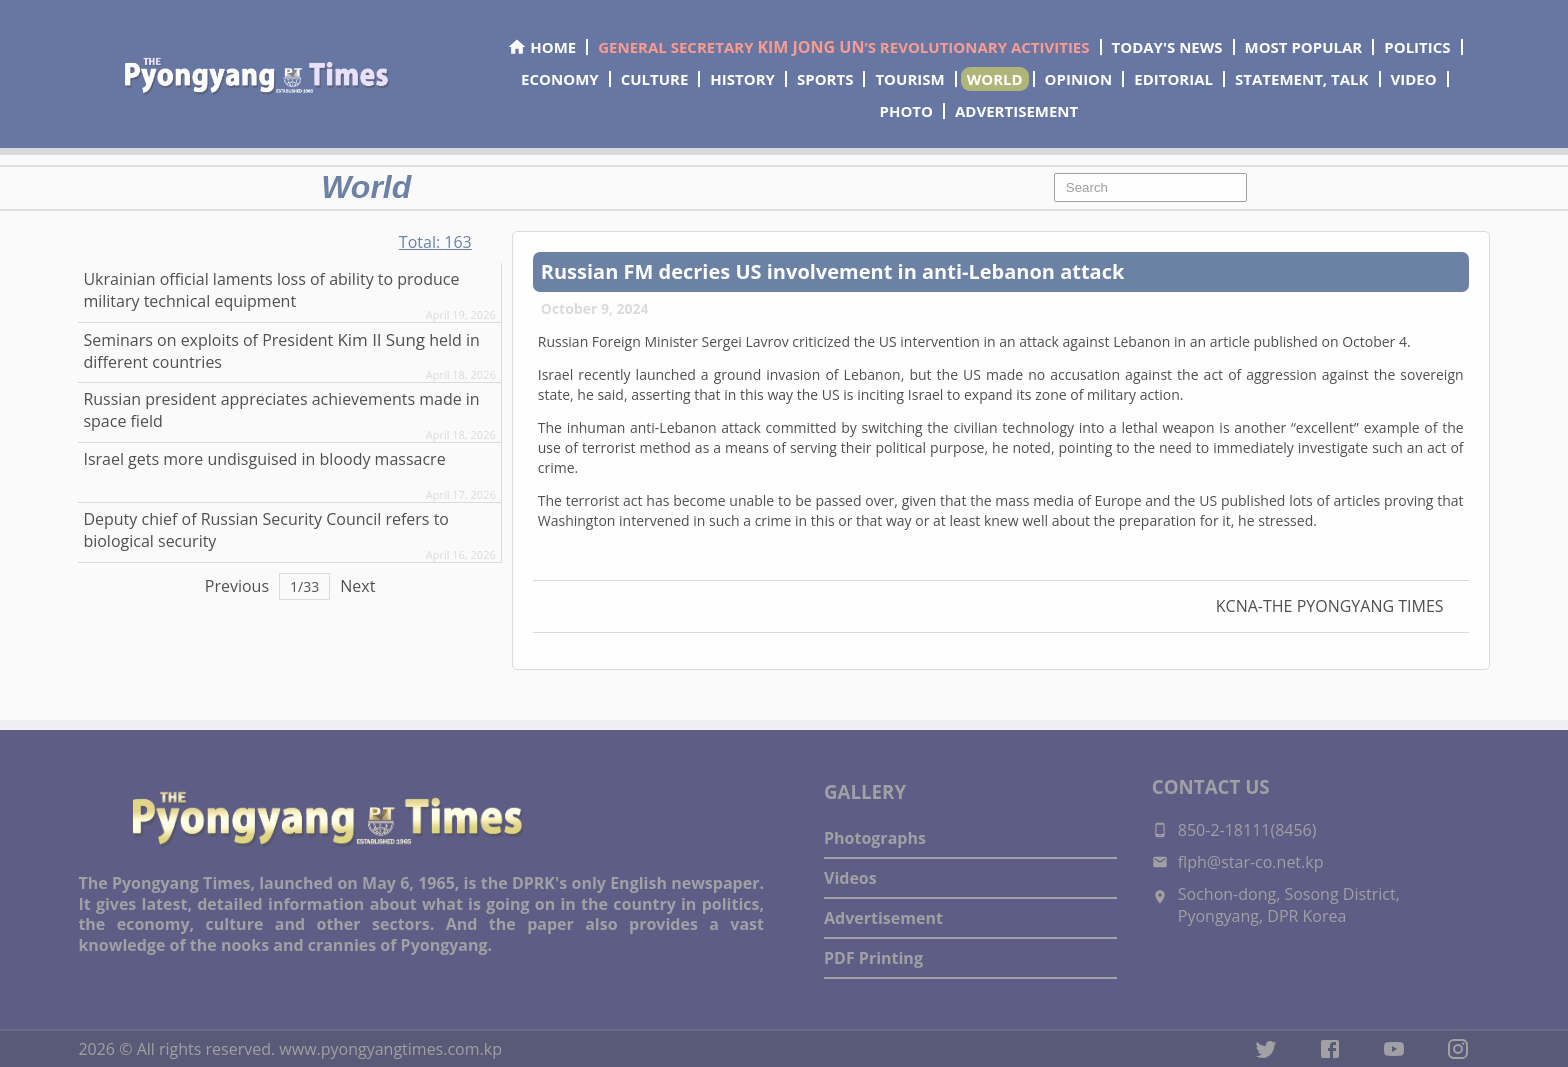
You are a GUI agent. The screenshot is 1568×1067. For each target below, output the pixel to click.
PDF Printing (873, 958)
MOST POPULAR (1304, 47)
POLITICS (1417, 47)
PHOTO (906, 111)
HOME (541, 47)
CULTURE (655, 79)
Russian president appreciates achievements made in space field (281, 410)
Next (357, 586)
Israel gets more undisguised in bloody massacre (264, 459)
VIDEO (1414, 79)
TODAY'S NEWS (1167, 47)
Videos (850, 878)
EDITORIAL (1173, 79)
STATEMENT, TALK (1301, 79)
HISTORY (742, 79)
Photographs (875, 838)
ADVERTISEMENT (1016, 111)
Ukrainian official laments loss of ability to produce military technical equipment (271, 290)
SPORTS (825, 79)
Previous (237, 586)
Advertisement (883, 918)
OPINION (1079, 79)
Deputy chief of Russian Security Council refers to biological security (266, 530)
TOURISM (909, 79)
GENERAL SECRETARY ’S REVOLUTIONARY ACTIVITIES (843, 47)
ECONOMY (560, 79)
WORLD (995, 79)
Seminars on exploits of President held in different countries (281, 350)
